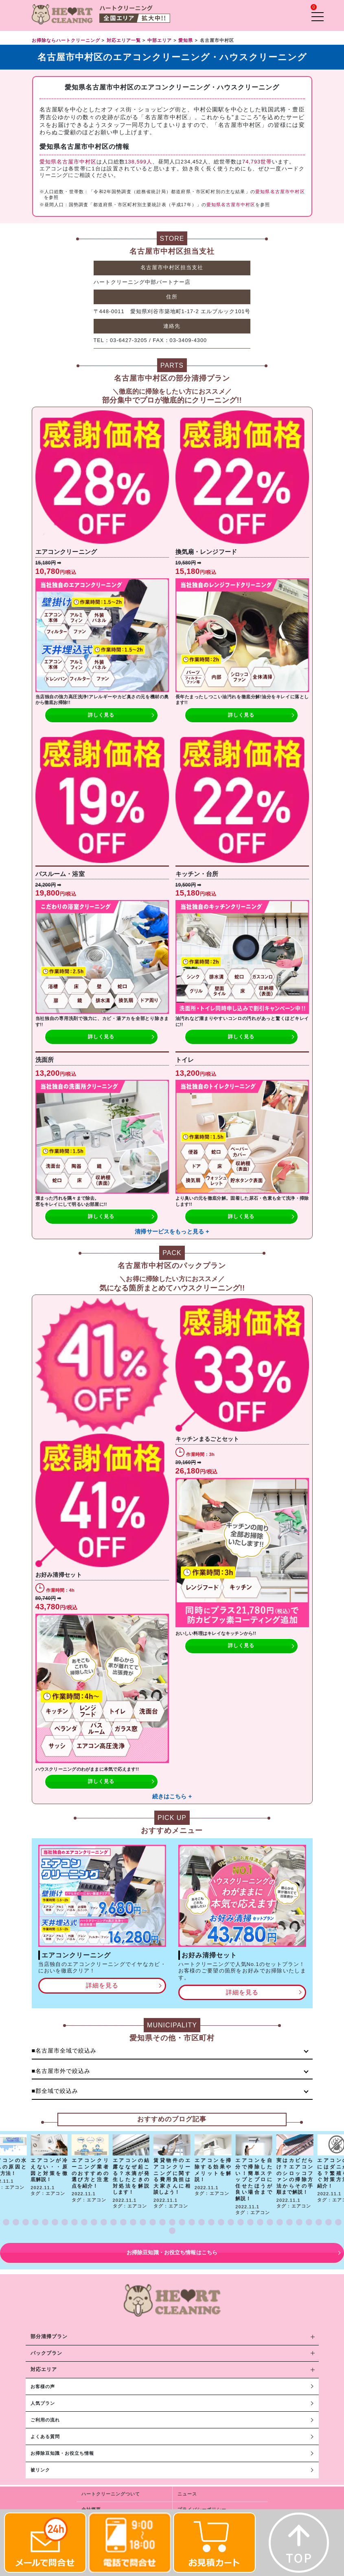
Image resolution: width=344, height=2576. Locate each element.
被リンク (40, 2469)
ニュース (187, 2493)
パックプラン (46, 2353)
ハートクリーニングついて (110, 2493)
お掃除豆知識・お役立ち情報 (62, 2453)
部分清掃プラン (49, 2336)
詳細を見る (102, 1985)
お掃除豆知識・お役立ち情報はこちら (172, 2252)
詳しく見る (101, 715)
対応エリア (44, 2369)
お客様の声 (43, 2386)
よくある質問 (45, 2436)
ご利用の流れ (45, 2419)
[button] (6, 2222)
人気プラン (43, 2403)
